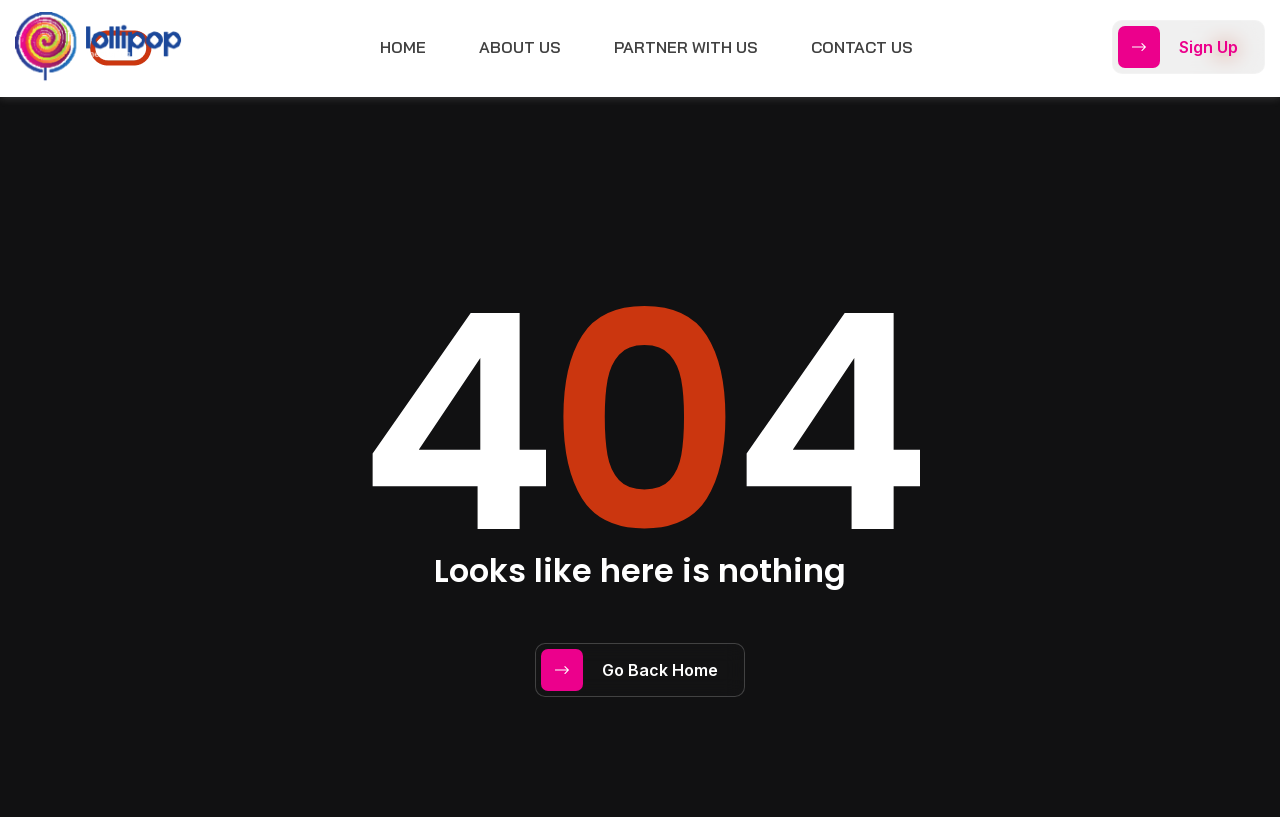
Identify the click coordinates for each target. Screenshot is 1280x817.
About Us (520, 47)
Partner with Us (686, 47)
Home (403, 47)
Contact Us (862, 47)
